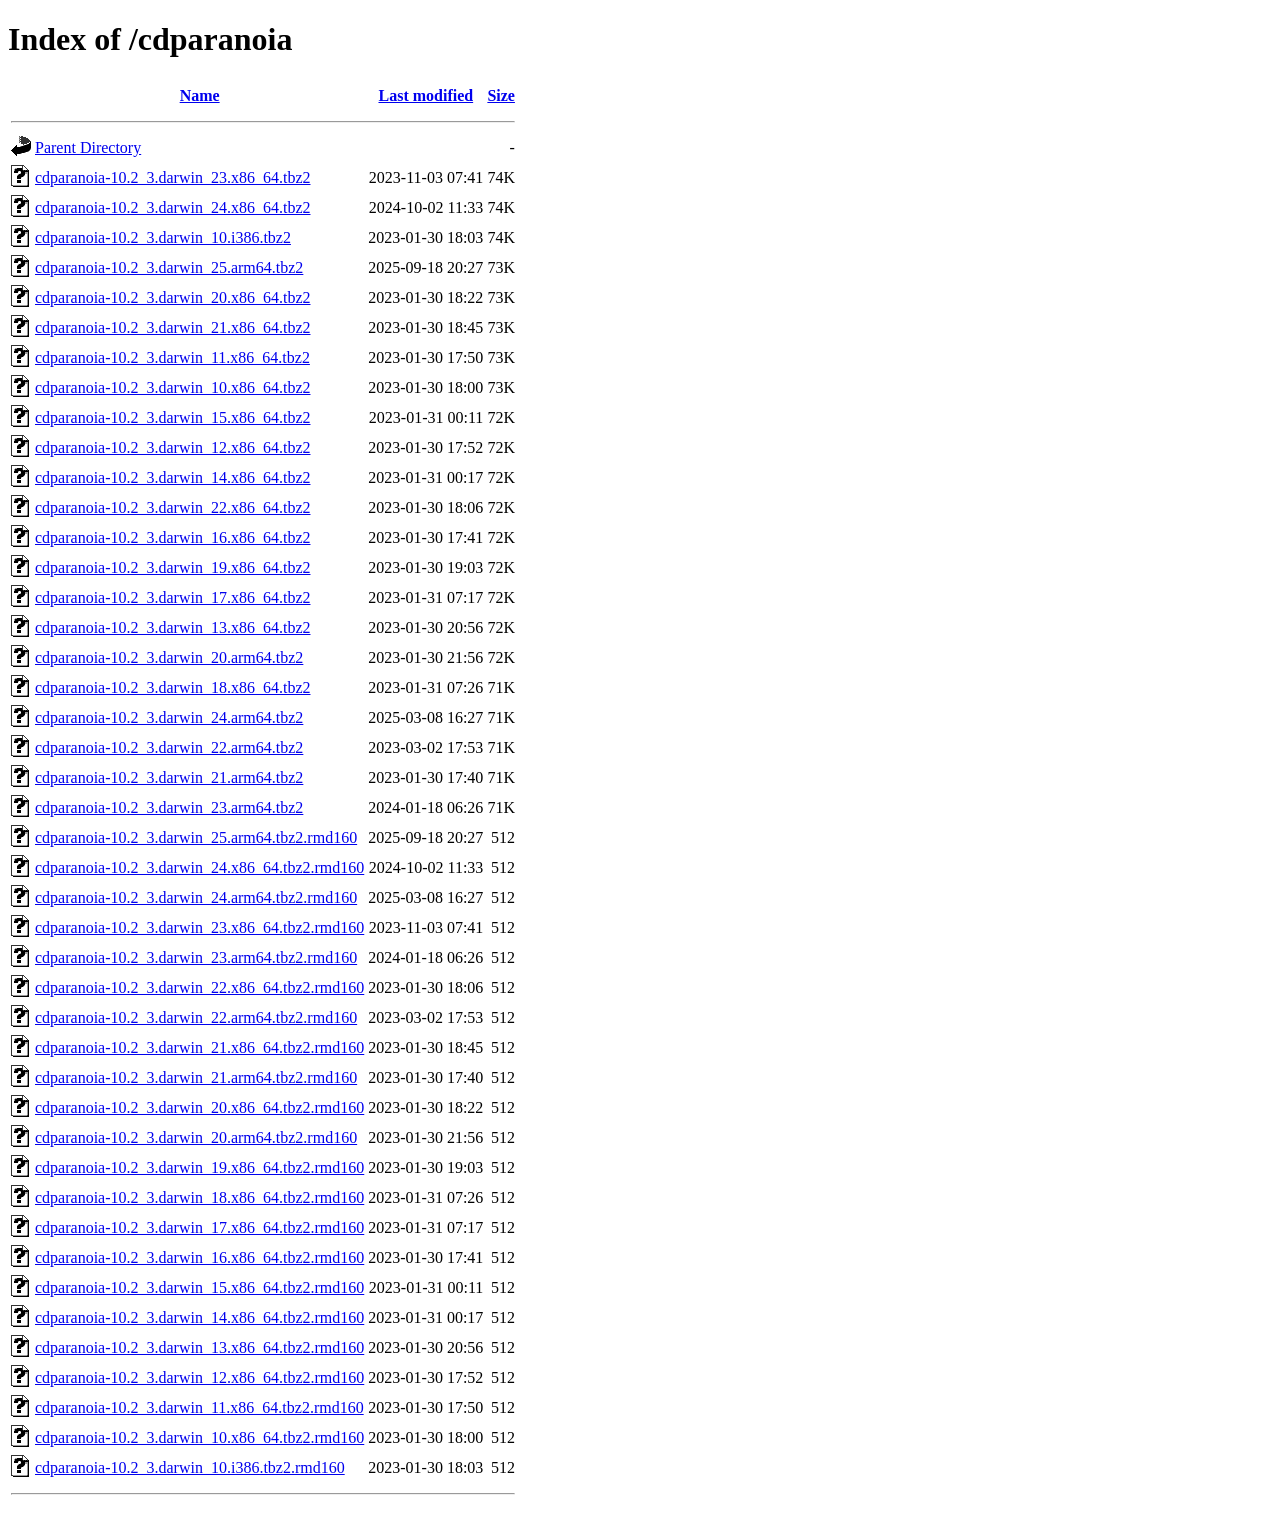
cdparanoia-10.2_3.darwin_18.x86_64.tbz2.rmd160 (199, 1197)
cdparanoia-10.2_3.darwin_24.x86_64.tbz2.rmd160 (199, 867)
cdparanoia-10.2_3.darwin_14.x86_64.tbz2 (172, 477)
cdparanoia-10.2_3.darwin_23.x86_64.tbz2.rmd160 (199, 927)
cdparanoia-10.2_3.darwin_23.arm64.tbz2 (169, 807)
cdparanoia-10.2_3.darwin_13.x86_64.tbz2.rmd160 (199, 1347)
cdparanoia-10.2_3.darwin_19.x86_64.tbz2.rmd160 (199, 1167)
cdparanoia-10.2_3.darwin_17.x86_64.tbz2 (172, 597)
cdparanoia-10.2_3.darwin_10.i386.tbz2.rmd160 (190, 1467)
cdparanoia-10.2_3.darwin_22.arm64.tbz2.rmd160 (196, 1017)
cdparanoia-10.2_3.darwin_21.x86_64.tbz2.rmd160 (199, 1047)
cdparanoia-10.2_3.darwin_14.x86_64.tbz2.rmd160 (199, 1317)
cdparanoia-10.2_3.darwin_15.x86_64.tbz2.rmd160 (199, 1287)
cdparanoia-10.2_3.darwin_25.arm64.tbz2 (169, 267)
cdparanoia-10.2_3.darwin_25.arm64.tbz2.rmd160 (196, 837)
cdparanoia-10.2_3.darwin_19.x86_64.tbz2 (172, 567)
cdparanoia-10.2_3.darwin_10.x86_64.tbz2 (172, 387)
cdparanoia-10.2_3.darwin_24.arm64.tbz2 (169, 717)
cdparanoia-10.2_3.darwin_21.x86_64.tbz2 (172, 327)
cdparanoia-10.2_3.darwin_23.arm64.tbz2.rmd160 (196, 957)
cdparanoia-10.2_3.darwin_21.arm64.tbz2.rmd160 (196, 1077)
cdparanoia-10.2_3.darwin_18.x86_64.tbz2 (172, 687)
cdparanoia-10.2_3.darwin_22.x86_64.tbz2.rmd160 (199, 987)
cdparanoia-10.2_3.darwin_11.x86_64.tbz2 (172, 357)
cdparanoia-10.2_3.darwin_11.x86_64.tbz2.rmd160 (199, 1407)
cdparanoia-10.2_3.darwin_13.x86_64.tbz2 (172, 627)
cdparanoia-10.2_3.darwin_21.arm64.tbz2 (169, 777)
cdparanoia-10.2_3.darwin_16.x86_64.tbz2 (172, 537)
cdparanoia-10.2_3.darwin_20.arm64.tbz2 (169, 657)
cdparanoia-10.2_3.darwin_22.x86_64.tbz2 (172, 507)
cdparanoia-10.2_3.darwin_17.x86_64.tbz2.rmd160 (199, 1227)
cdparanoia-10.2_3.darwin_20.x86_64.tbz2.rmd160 (199, 1107)
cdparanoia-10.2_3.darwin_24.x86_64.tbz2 (172, 207)
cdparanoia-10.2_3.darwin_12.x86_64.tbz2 (172, 447)
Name (200, 95)
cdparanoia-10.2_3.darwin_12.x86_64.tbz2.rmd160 (199, 1377)
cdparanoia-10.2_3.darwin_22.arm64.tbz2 (169, 747)
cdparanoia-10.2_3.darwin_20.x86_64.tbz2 (172, 297)
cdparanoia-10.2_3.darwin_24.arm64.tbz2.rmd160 (196, 897)
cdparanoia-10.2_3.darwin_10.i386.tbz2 (163, 237)
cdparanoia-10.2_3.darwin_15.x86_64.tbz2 (172, 417)
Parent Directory (88, 147)
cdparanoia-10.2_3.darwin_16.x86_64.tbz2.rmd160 (199, 1257)
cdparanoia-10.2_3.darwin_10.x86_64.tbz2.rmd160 (199, 1437)
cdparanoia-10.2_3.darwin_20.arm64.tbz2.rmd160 (196, 1137)
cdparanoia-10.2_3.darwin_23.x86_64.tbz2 (172, 177)
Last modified (425, 95)
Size (501, 95)
